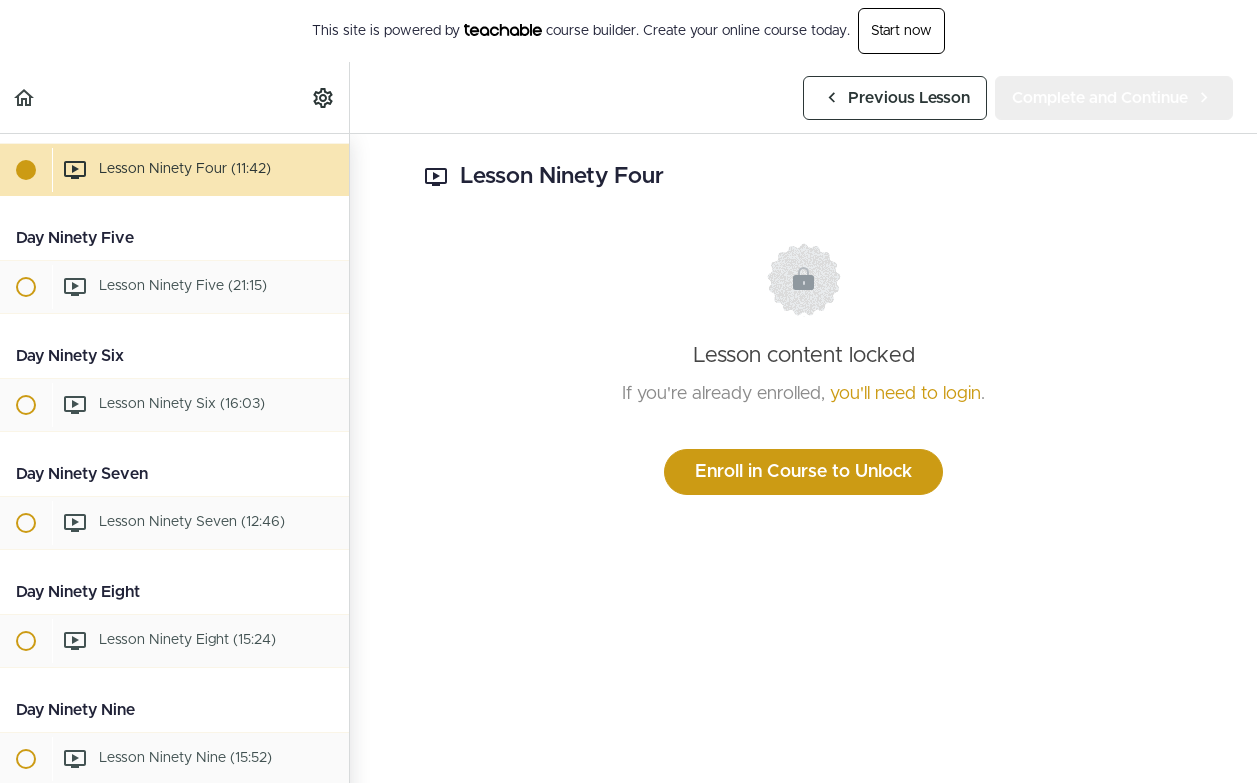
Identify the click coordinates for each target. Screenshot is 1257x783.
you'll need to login (905, 394)
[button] (25, 97)
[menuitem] (324, 97)
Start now (901, 31)
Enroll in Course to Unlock (803, 472)
